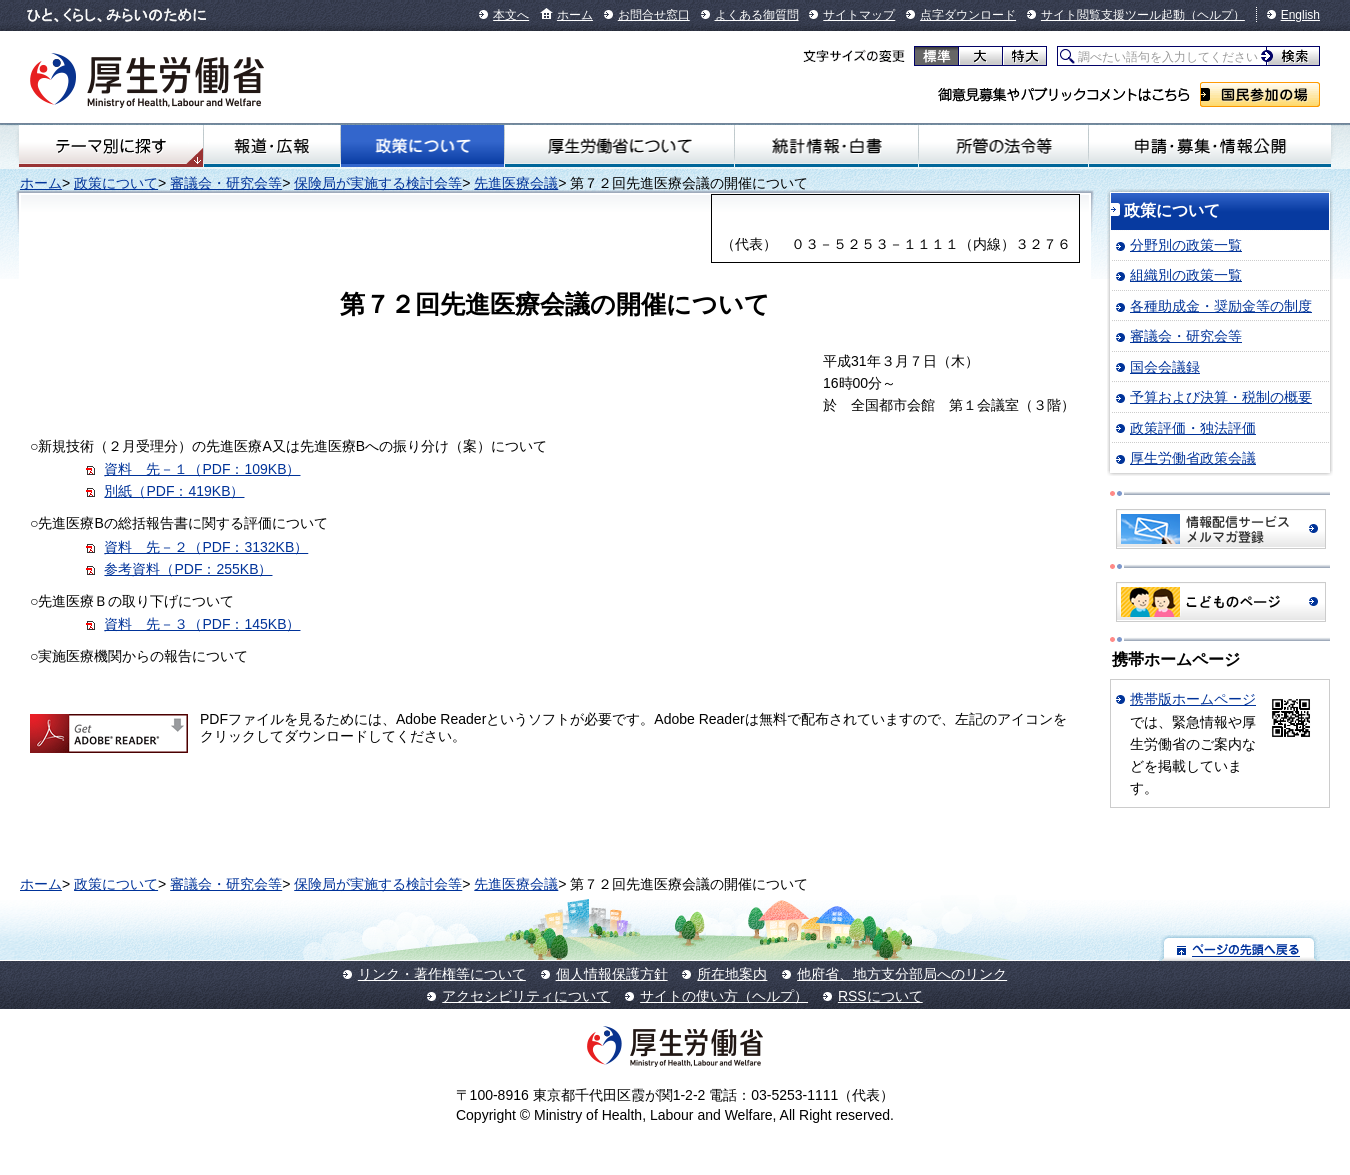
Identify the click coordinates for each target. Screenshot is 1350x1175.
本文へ (511, 15)
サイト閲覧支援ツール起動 (1113, 15)
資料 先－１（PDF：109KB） (202, 469)
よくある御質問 (757, 15)
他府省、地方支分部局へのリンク (902, 974)
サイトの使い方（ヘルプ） (724, 996)
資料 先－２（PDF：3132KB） (206, 547)
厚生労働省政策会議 (1193, 458)
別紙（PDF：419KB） (174, 491)
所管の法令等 (1004, 146)
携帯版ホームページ (1193, 699)
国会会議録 (1165, 367)
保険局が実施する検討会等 (378, 183)
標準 (936, 56)
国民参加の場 (1260, 94)
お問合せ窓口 (654, 15)
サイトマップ (859, 15)
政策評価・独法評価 (1193, 428)
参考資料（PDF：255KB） (188, 569)
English (1300, 15)
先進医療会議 (516, 183)
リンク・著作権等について (442, 974)
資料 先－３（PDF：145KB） (202, 624)
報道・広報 (272, 146)
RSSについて (880, 996)
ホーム (575, 15)
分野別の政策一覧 (1186, 245)
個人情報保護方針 (612, 974)
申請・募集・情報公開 (1210, 146)
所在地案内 (732, 974)
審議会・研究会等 (226, 183)
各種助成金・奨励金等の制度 (1221, 306)
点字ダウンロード (968, 15)
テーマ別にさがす (111, 146)
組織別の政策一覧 (1186, 275)
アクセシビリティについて (526, 996)
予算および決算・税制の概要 (1221, 397)
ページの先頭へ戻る (1239, 948)
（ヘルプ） (1215, 15)
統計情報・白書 (826, 146)
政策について (422, 146)
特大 (1024, 56)
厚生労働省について (619, 146)
